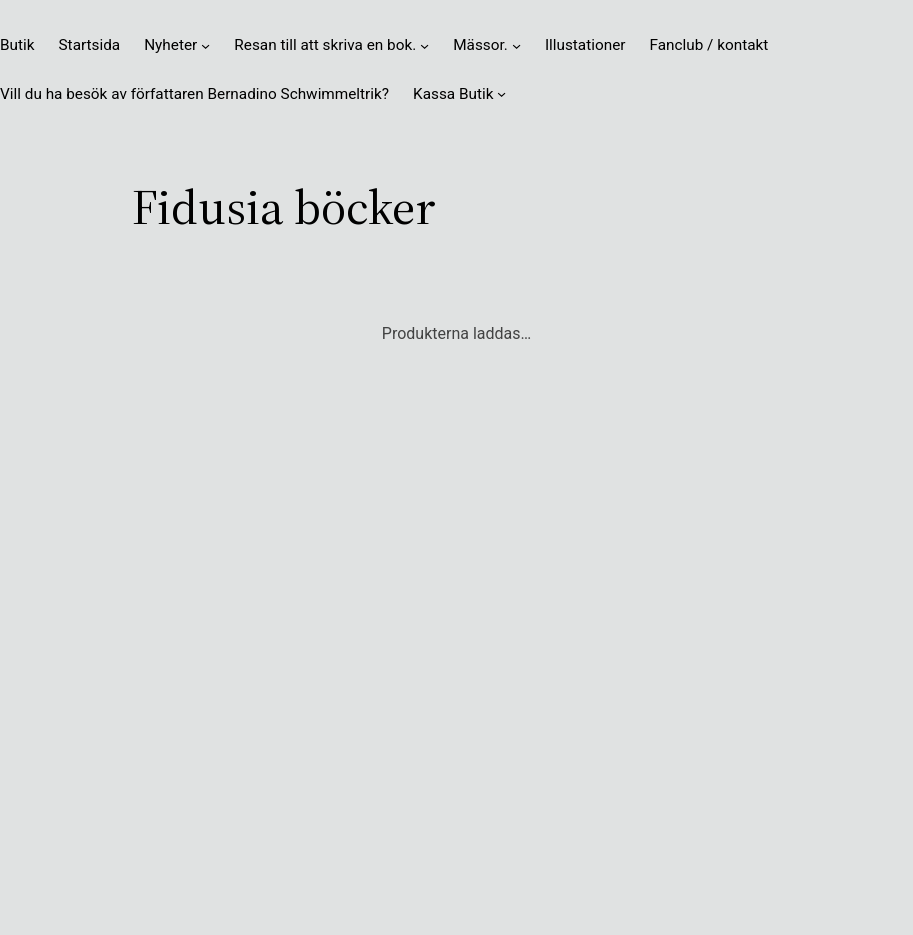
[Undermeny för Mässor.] (516, 45)
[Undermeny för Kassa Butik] (501, 93)
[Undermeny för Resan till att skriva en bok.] (424, 45)
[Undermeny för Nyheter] (205, 45)
